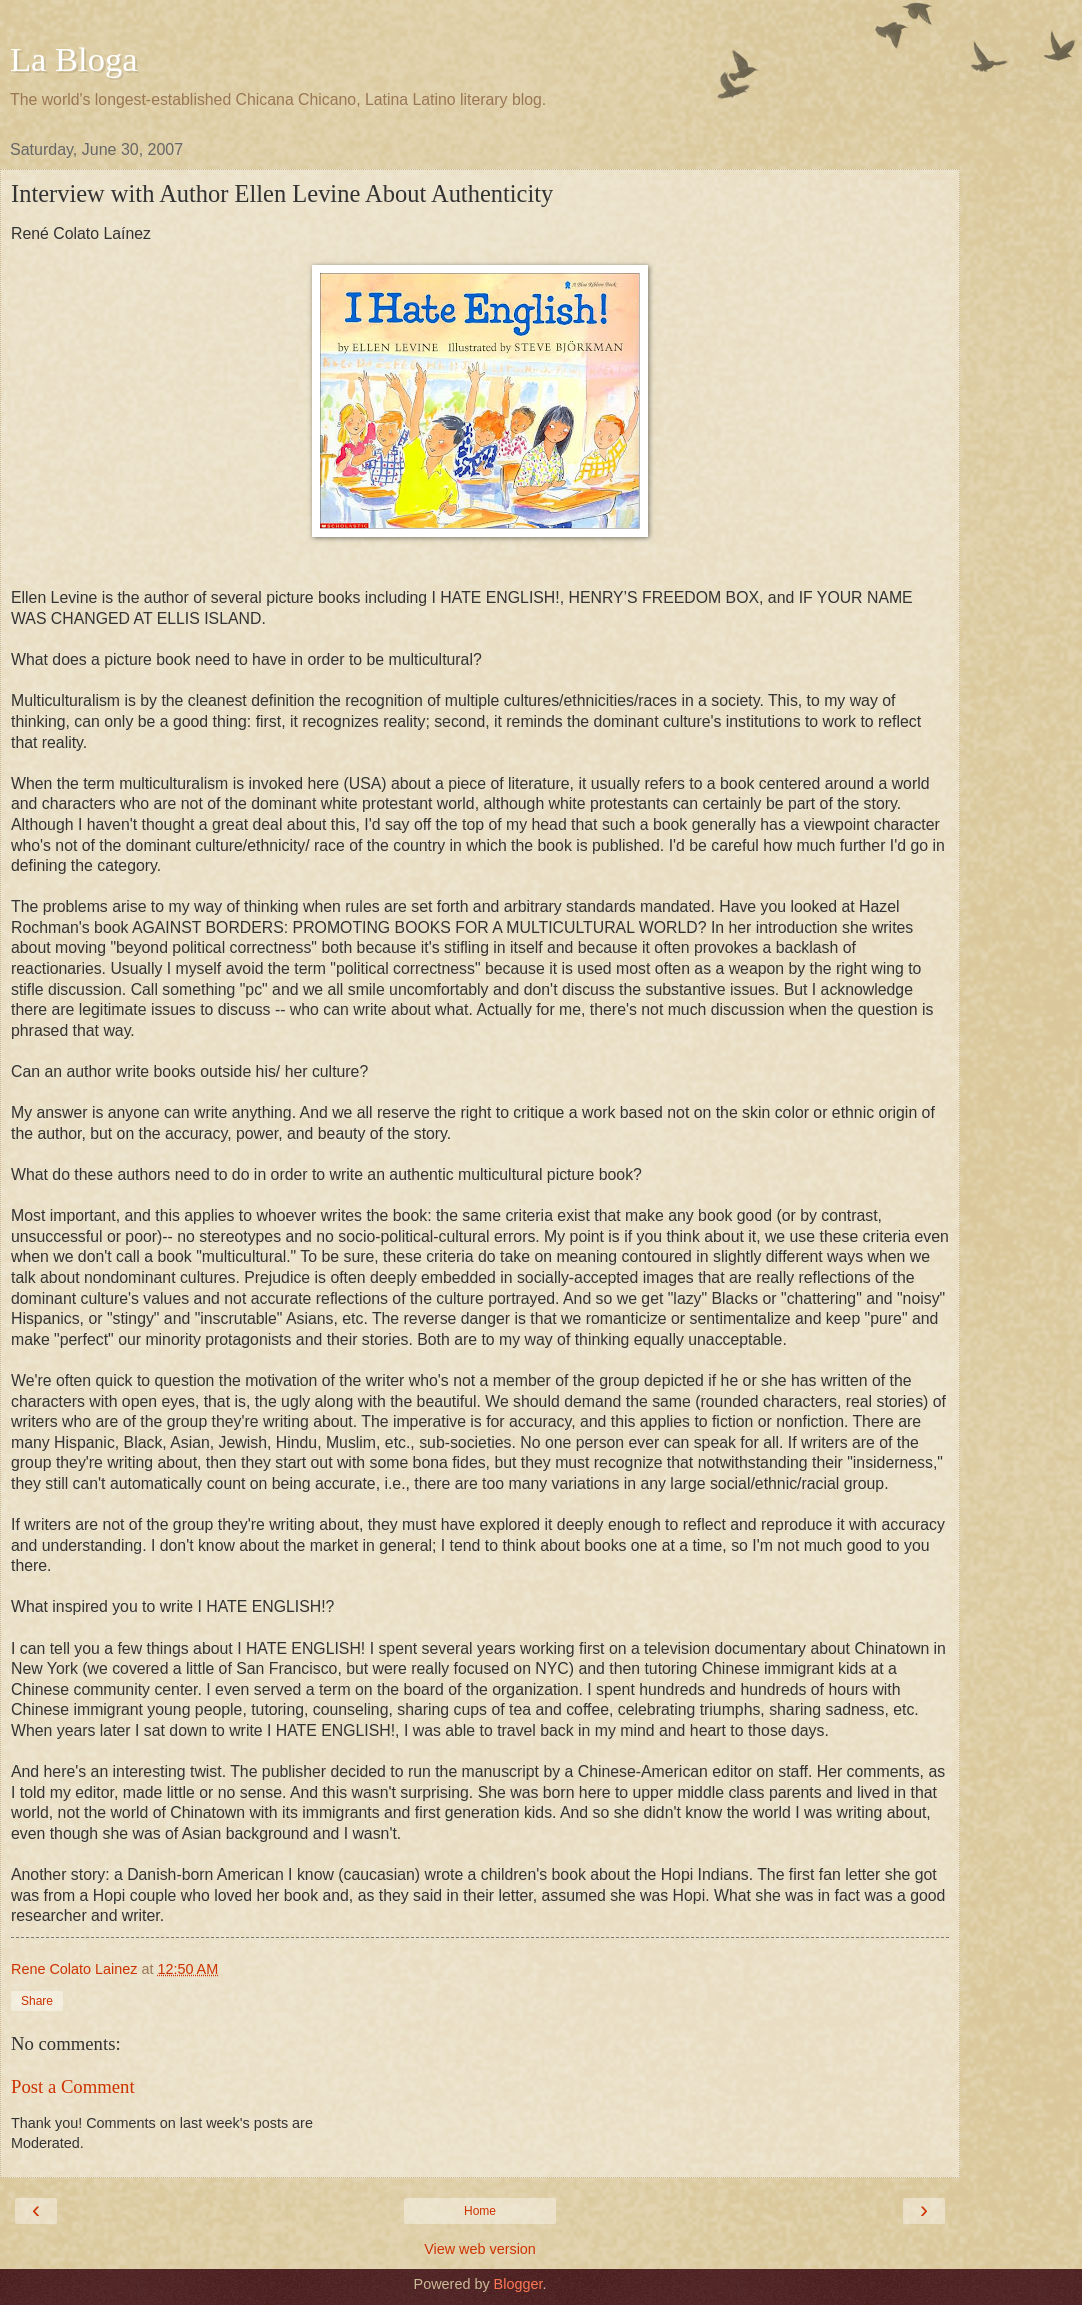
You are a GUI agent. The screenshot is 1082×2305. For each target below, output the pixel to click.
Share (37, 2001)
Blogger (518, 2284)
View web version (480, 2249)
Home (480, 2211)
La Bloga (74, 59)
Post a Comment (73, 2086)
